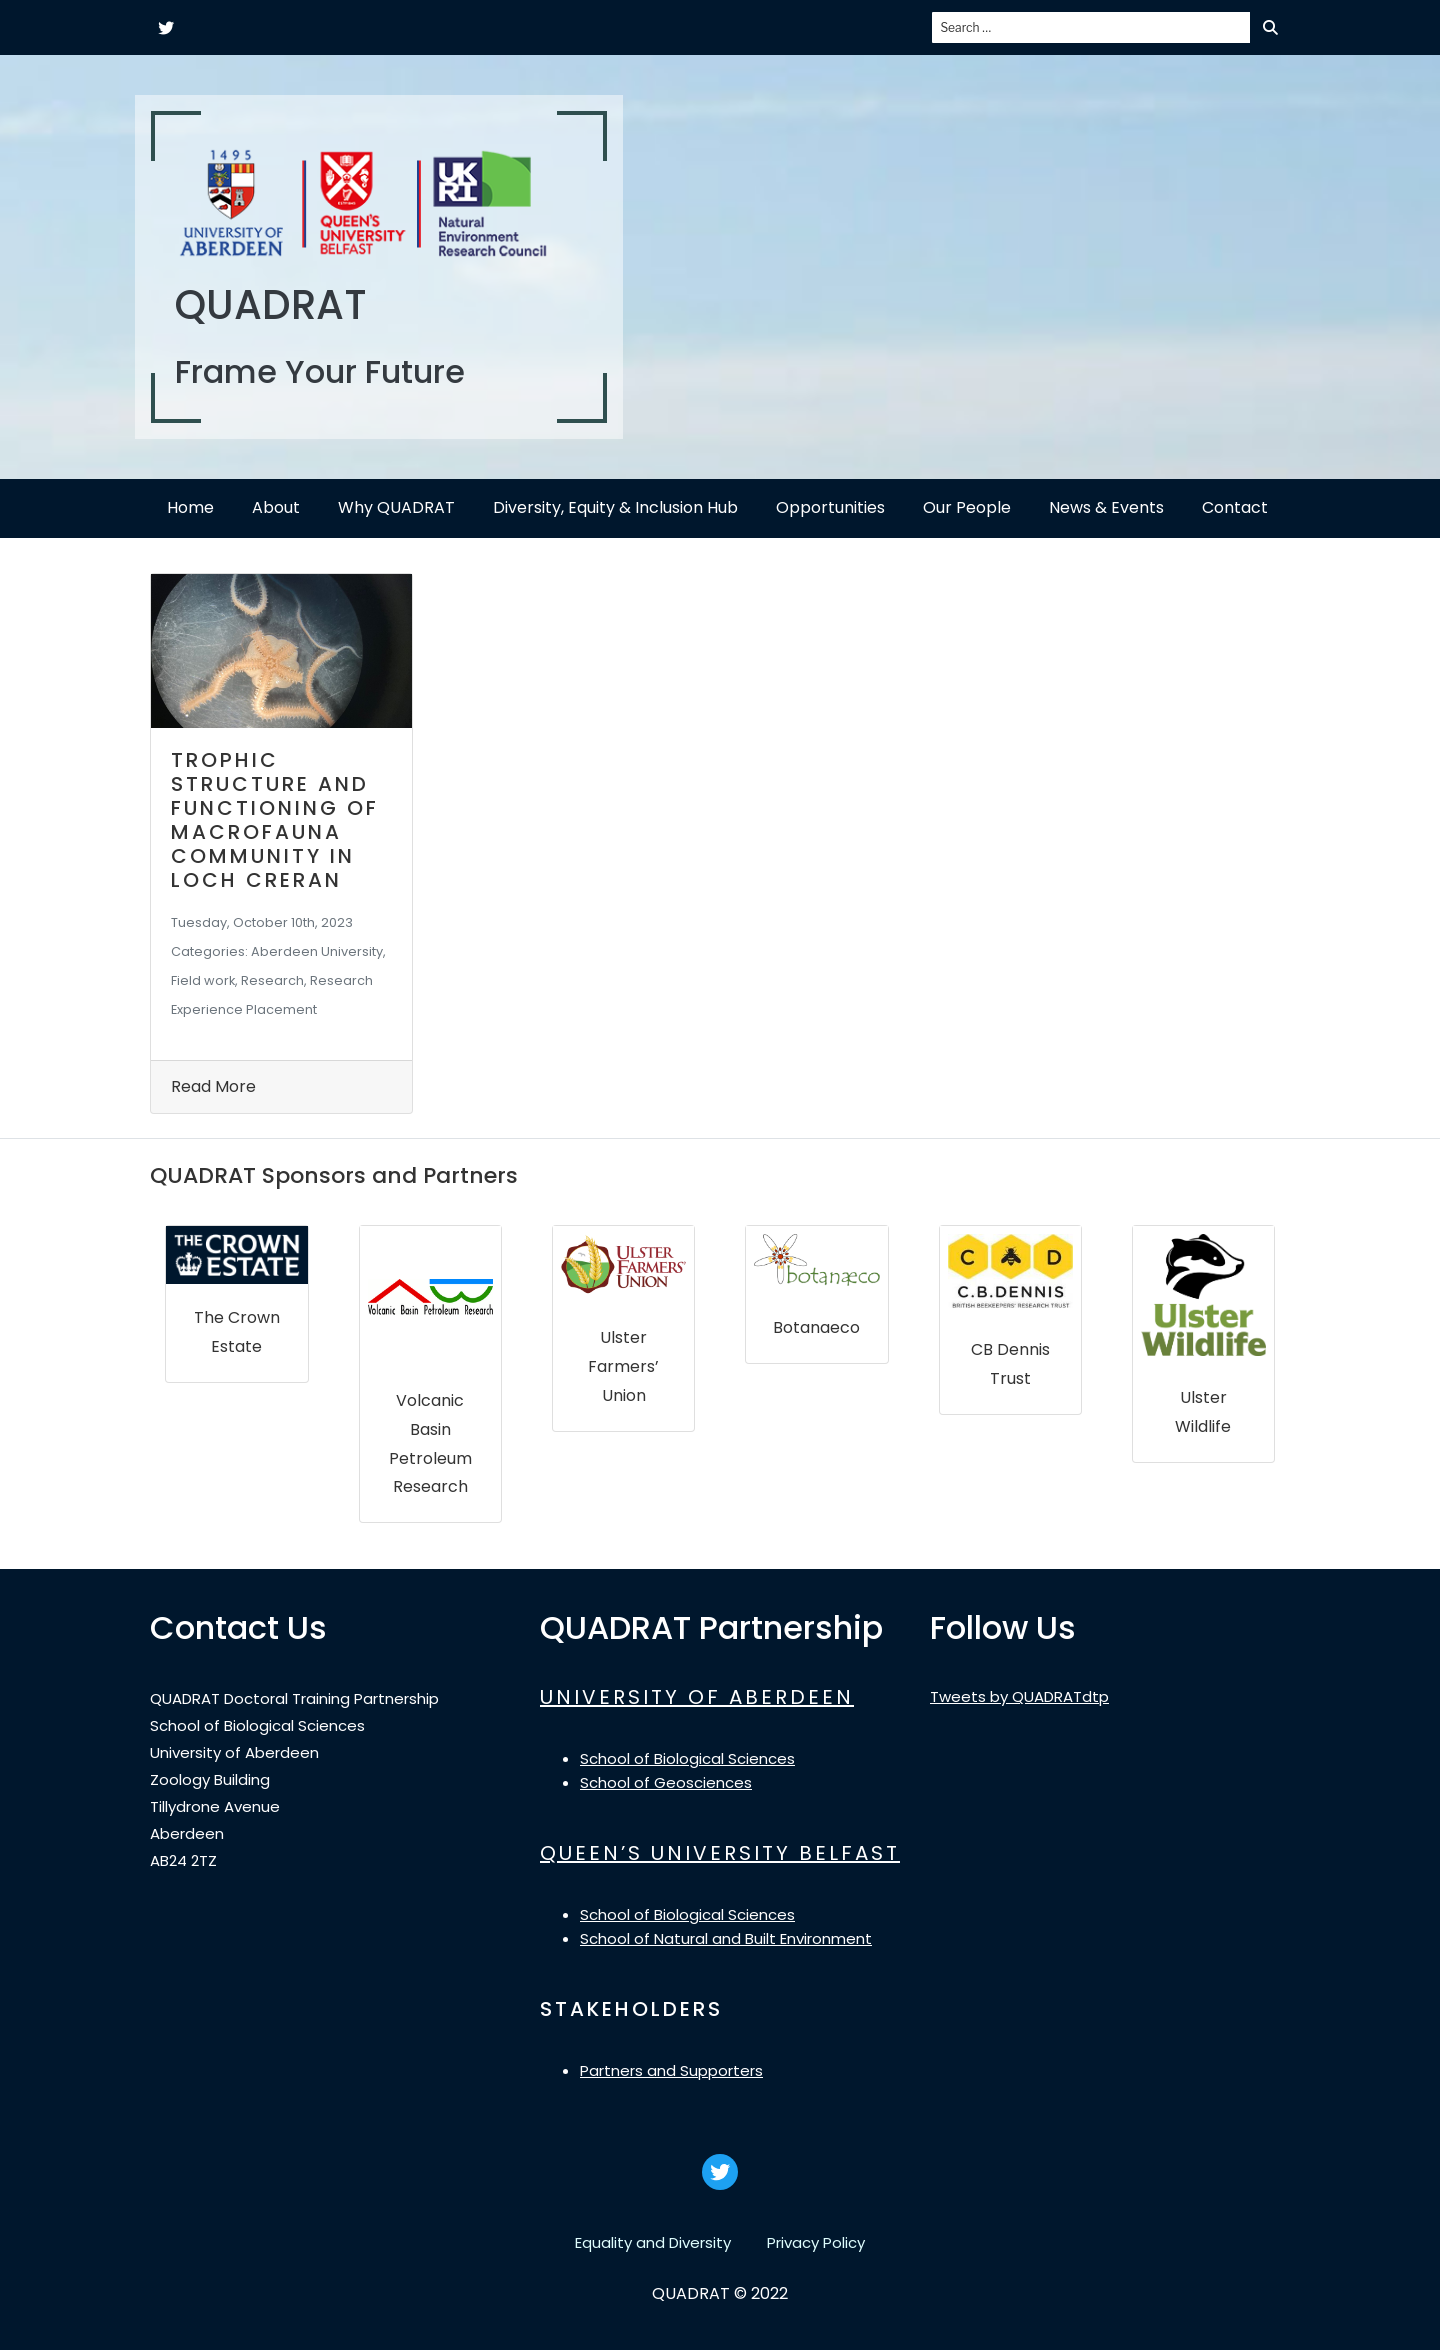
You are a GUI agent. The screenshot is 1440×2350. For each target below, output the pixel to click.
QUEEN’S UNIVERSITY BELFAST (720, 1853)
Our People (967, 507)
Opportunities (830, 507)
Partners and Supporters (671, 2070)
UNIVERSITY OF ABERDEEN (697, 1697)
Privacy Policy (816, 2242)
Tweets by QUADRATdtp (1019, 1696)
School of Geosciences (666, 1782)
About (276, 507)
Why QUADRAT (396, 507)
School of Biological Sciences (687, 1758)
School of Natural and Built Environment (726, 1938)
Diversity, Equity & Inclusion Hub (615, 507)
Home (190, 507)
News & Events (1106, 507)
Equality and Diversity (653, 2242)
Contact (1235, 507)
